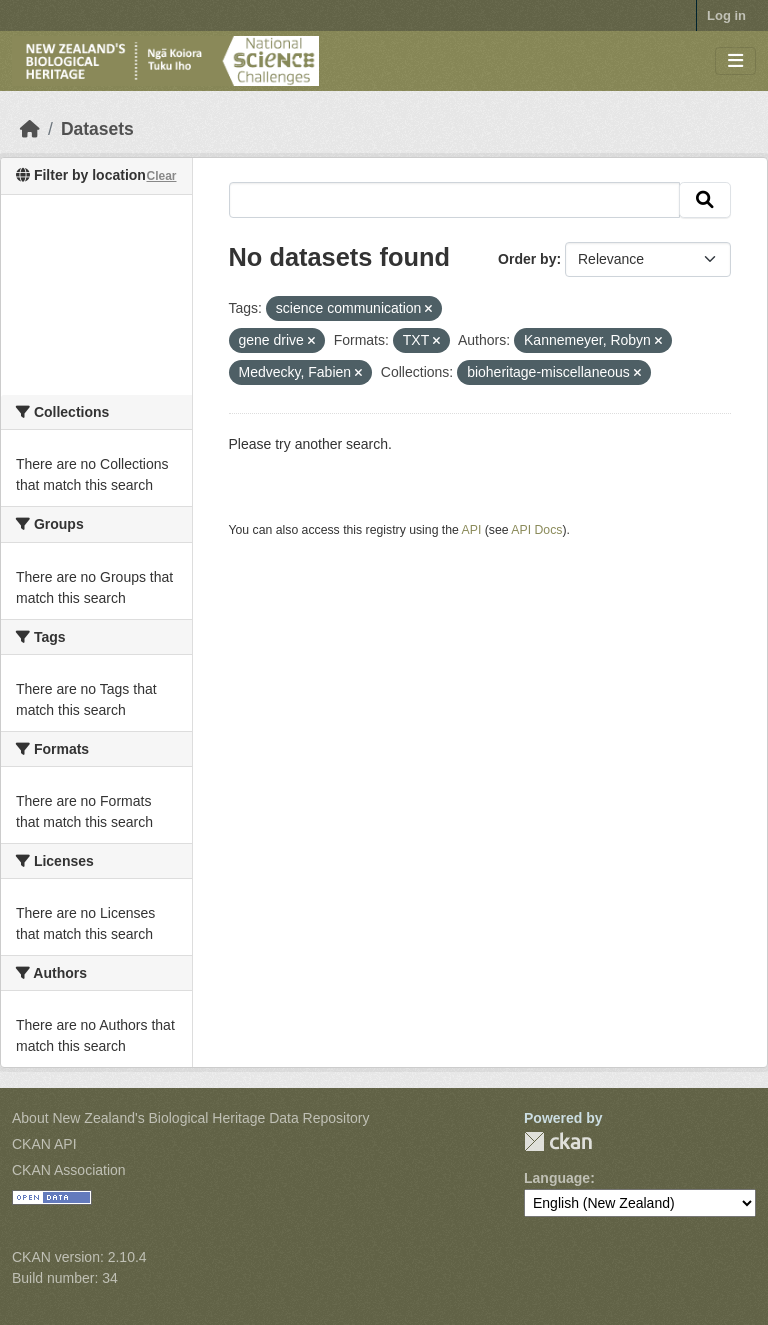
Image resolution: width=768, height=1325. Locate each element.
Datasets (97, 129)
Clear (161, 176)
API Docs (536, 530)
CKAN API (44, 1144)
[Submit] (705, 200)
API (472, 530)
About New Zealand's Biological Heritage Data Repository (191, 1118)
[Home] (30, 129)
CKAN (558, 1141)
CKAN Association (69, 1170)
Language (557, 1178)
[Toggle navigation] (735, 61)
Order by (527, 259)
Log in (726, 15)
